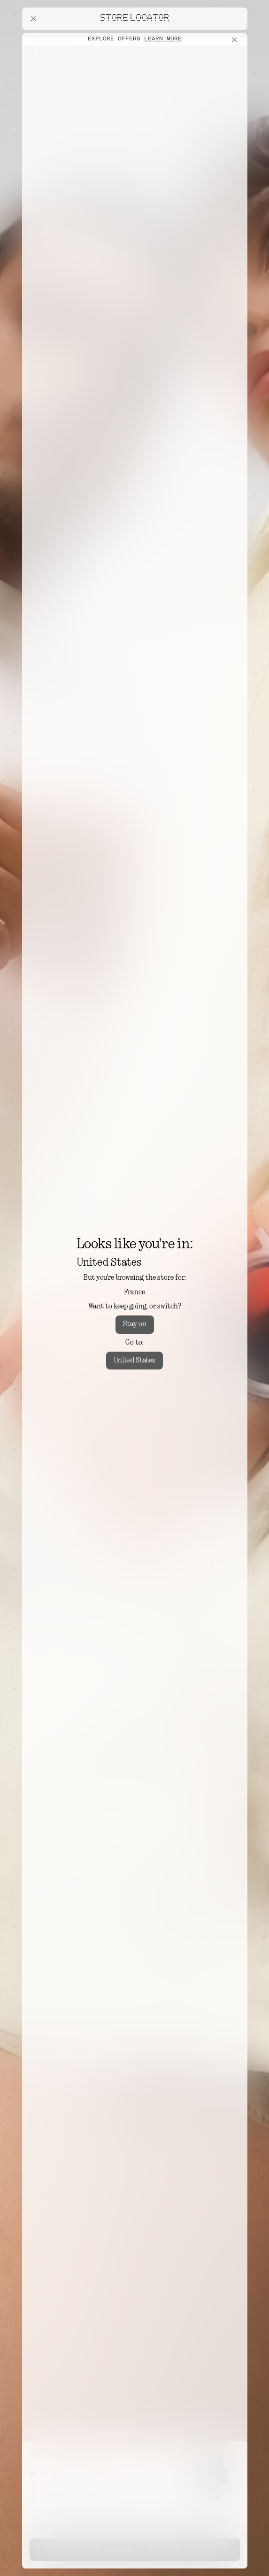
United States (134, 1360)
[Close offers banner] (236, 40)
